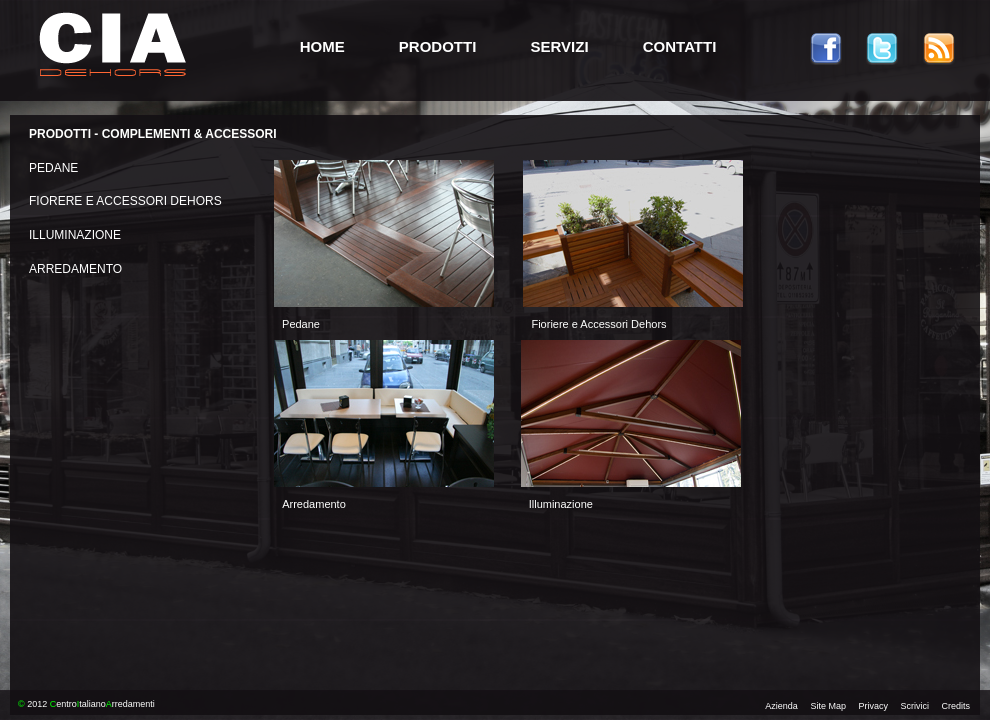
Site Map (828, 706)
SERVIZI (560, 46)
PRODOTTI (438, 46)
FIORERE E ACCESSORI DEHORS (125, 201)
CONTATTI (680, 46)
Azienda (781, 706)
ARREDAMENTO (75, 269)
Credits (955, 706)
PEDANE (53, 168)
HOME (322, 46)
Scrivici (914, 706)
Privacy (873, 706)
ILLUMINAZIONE (75, 235)
